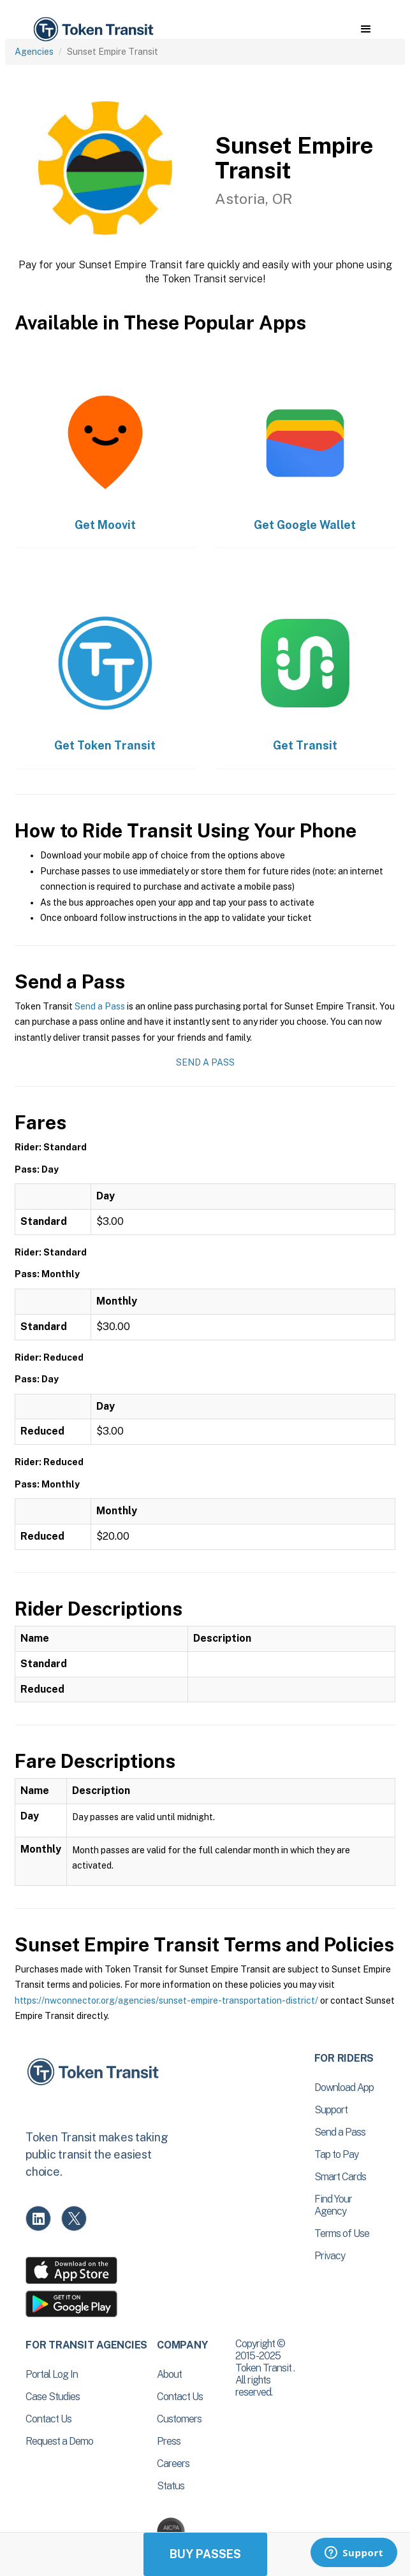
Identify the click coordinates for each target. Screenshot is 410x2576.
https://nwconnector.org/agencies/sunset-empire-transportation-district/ (166, 2000)
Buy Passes (205, 2554)
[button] (365, 29)
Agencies (34, 52)
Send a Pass (100, 1006)
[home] (92, 30)
